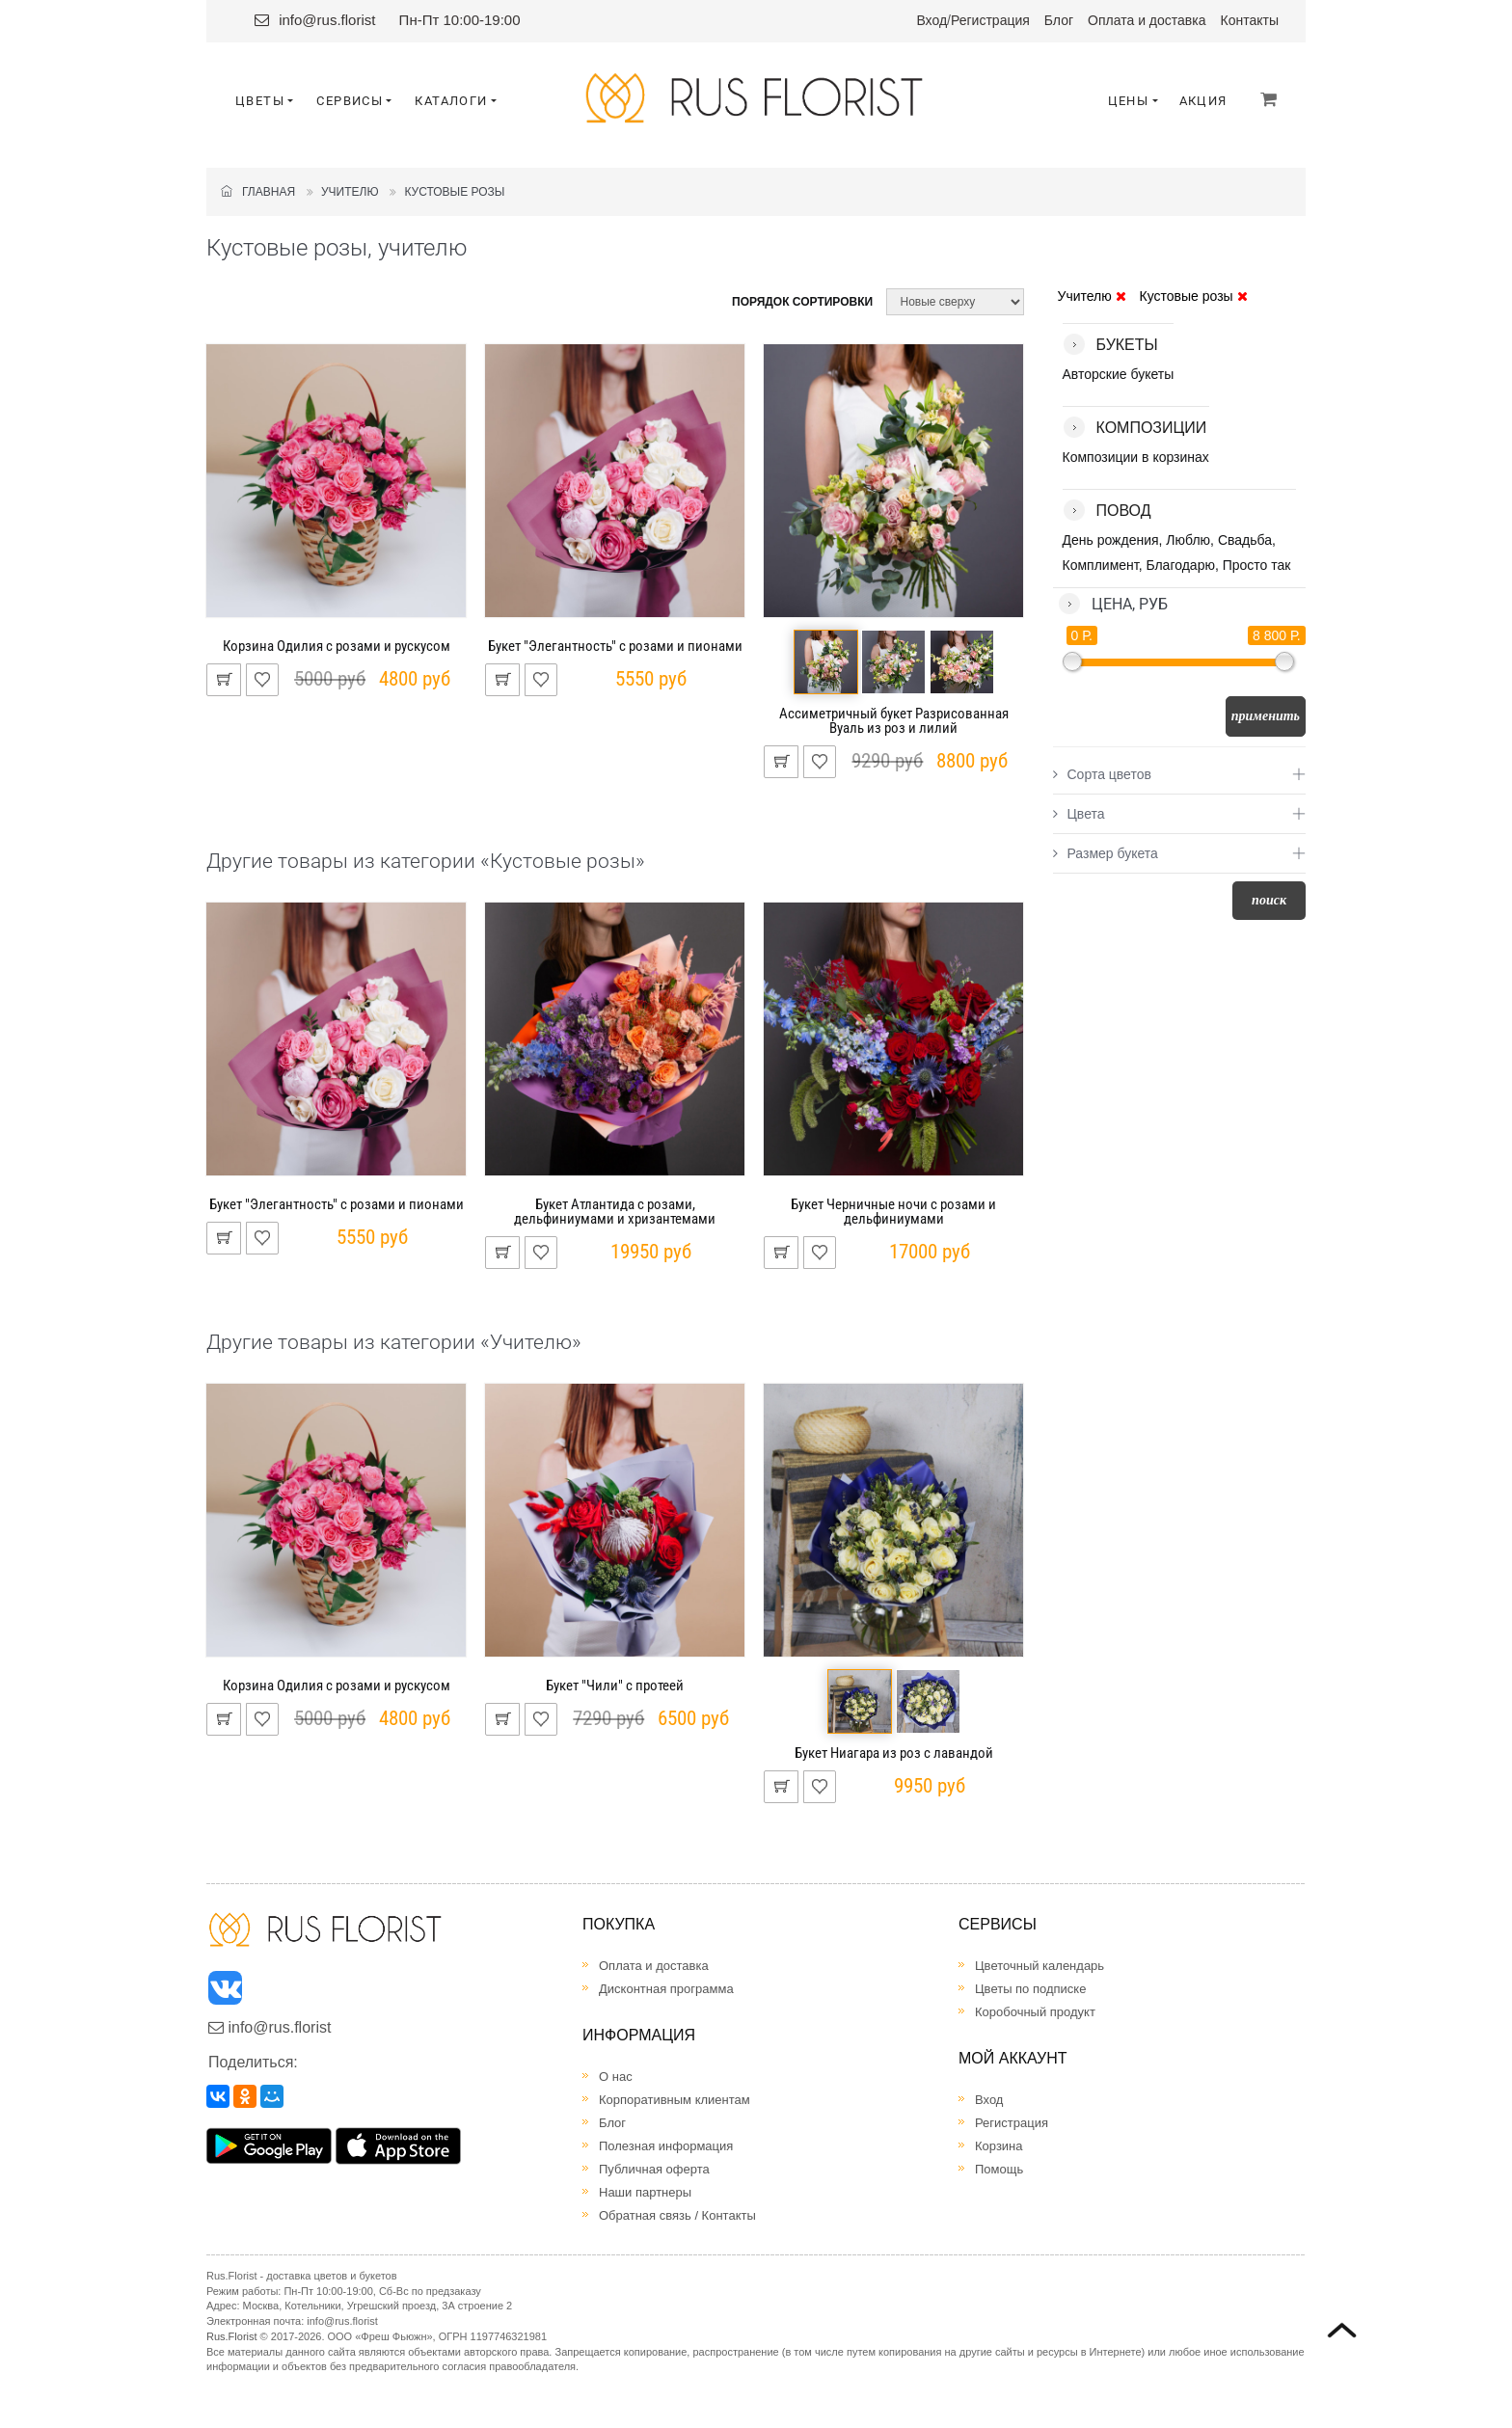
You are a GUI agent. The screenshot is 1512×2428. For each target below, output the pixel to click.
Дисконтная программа (666, 1989)
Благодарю (1180, 565)
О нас (616, 2076)
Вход (931, 20)
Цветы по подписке (1030, 1989)
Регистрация (990, 20)
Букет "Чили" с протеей (615, 1685)
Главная (258, 192)
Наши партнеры (645, 2192)
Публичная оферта (654, 2169)
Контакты (1250, 20)
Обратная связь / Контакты (677, 2215)
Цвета (1079, 814)
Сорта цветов (1102, 774)
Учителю (350, 192)
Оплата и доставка (1146, 20)
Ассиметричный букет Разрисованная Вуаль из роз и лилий (894, 721)
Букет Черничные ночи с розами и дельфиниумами (893, 1211)
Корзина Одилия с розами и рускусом (336, 646)
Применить (1265, 716)
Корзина (999, 2146)
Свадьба (1245, 540)
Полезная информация (666, 2146)
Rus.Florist (231, 2336)
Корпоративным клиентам (674, 2099)
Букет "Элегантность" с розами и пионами (615, 646)
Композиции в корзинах (1136, 457)
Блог (1058, 20)
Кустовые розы (454, 192)
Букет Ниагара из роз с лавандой (894, 1753)
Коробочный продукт (1035, 2012)
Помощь (999, 2169)
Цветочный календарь (1039, 1965)
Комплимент (1101, 565)
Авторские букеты (1118, 374)
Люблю (1188, 540)
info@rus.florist (327, 20)
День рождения (1111, 540)
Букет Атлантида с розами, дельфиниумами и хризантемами (615, 1211)
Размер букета (1105, 853)
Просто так (1257, 565)
